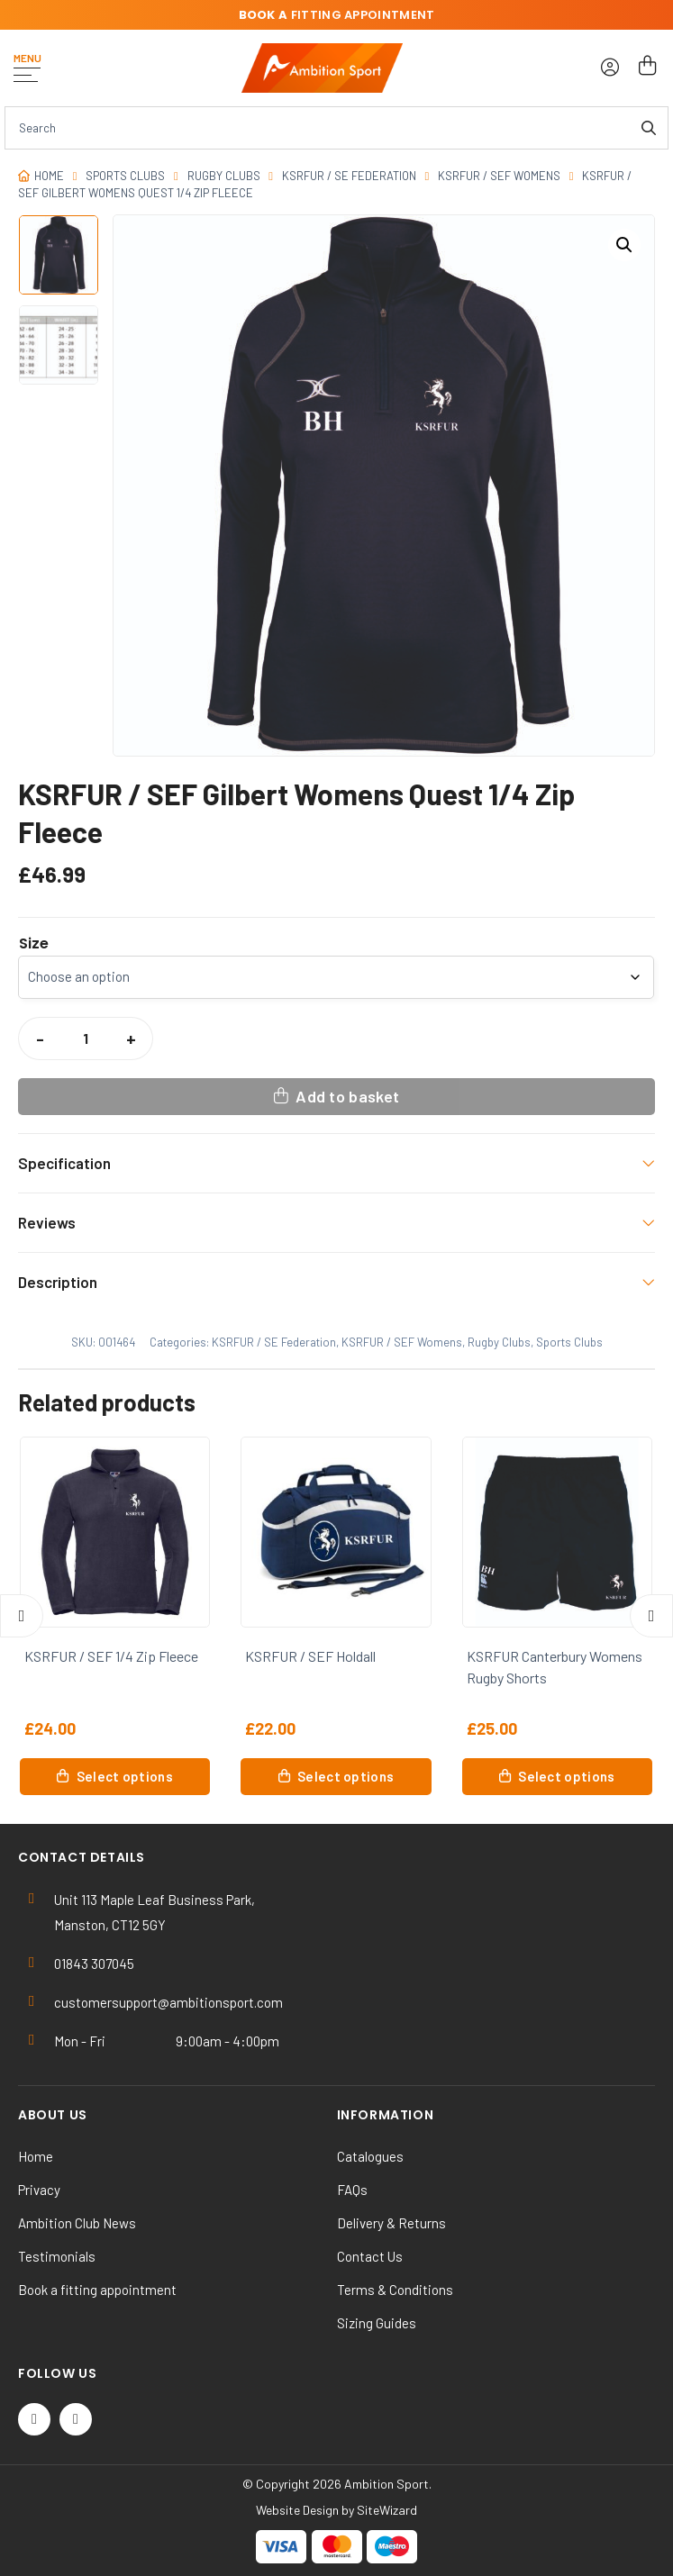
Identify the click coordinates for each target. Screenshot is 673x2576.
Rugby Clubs (223, 175)
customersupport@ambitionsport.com (168, 2002)
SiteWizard (387, 2509)
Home (49, 175)
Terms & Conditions (395, 2289)
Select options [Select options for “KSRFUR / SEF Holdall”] (345, 1776)
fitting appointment (337, 14)
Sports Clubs (125, 175)
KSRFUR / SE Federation (349, 175)
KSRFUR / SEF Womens (499, 175)
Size (34, 944)
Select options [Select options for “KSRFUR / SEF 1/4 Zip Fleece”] (125, 1776)
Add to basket (347, 1096)
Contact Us (370, 2256)
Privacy (39, 2189)
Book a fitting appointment (97, 2289)
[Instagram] (75, 2419)
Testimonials (56, 2256)
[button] (624, 245)
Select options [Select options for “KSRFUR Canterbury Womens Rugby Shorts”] (566, 1776)
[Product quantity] (85, 1038)
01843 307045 (94, 1963)
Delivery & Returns (391, 2223)
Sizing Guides (376, 2323)
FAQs (352, 2189)
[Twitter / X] (34, 2419)
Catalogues (370, 2156)
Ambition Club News (77, 2223)
